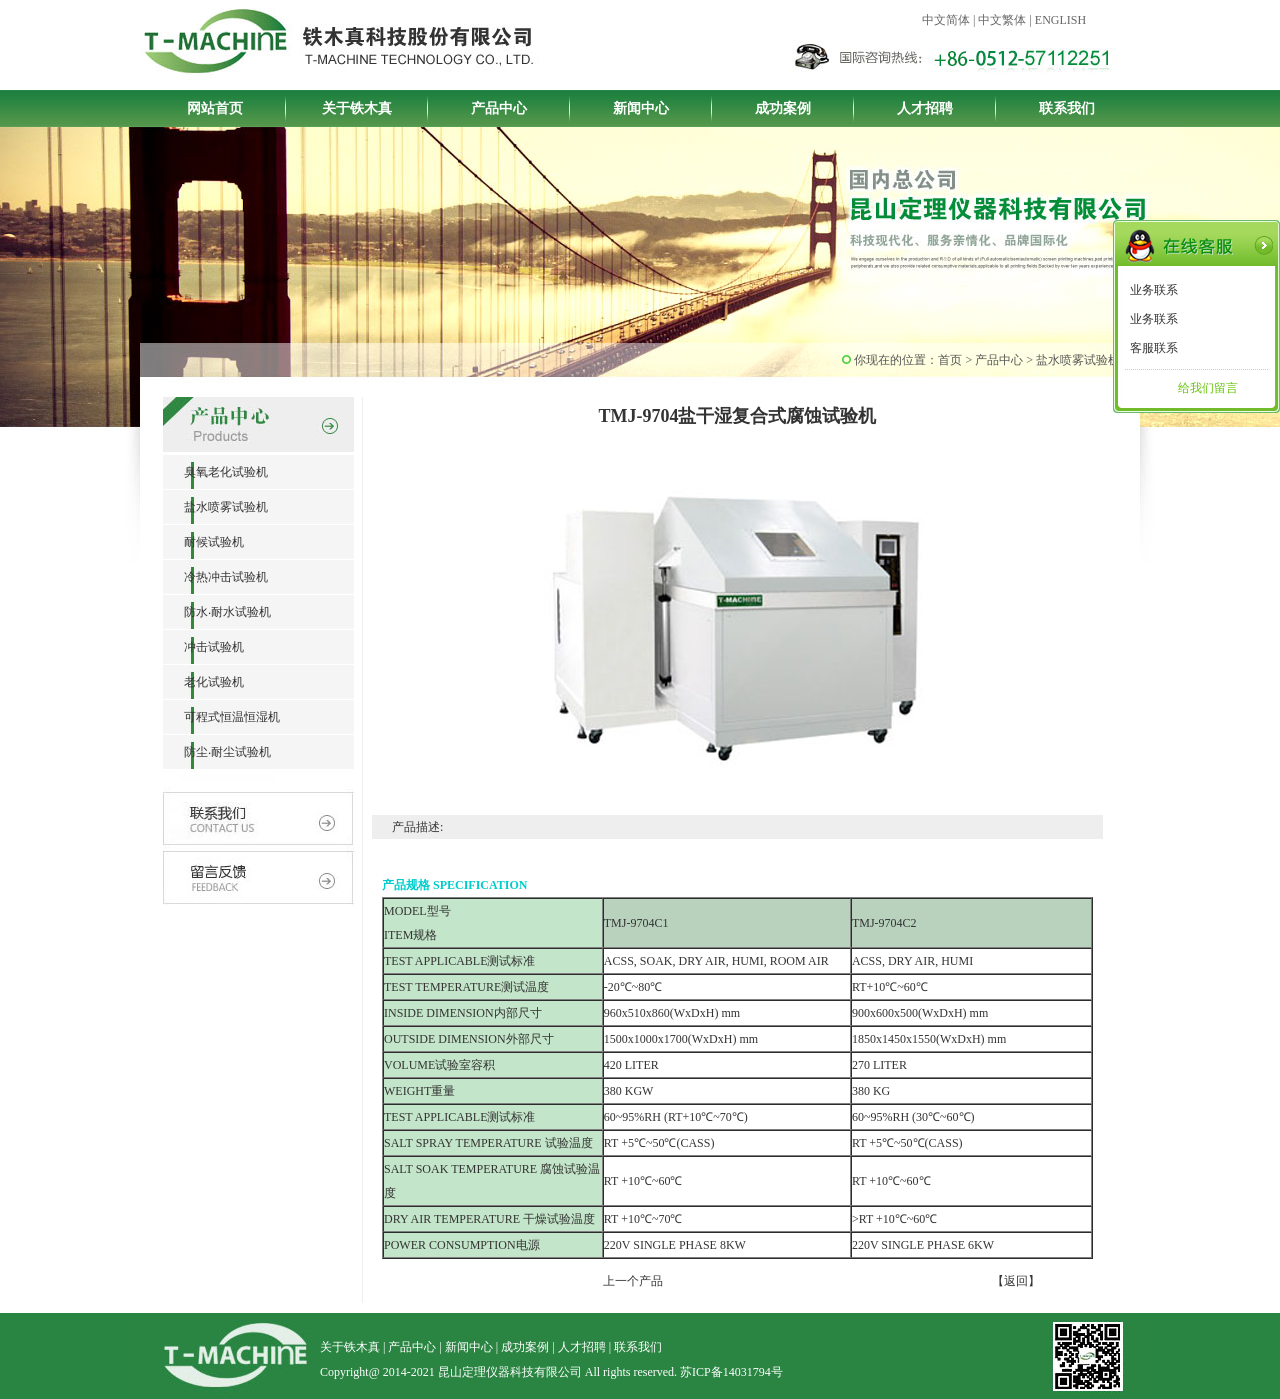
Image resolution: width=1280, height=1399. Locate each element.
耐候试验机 (203, 542)
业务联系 (1154, 290)
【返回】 (1016, 1281)
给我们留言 (1208, 388)
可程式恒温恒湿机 (221, 717)
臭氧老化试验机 (215, 472)
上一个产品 (633, 1281)
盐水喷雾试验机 (215, 507)
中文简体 (946, 20)
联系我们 (1067, 108)
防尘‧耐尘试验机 (217, 752)
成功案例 (783, 108)
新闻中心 (641, 108)
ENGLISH (1060, 20)
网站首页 (215, 108)
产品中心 (499, 108)
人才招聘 (925, 108)
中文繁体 (1002, 20)
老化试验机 (203, 682)
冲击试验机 (203, 647)
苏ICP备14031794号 (731, 1372)
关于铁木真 (357, 108)
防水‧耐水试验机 (217, 612)
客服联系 (1154, 348)
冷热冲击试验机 (215, 577)
